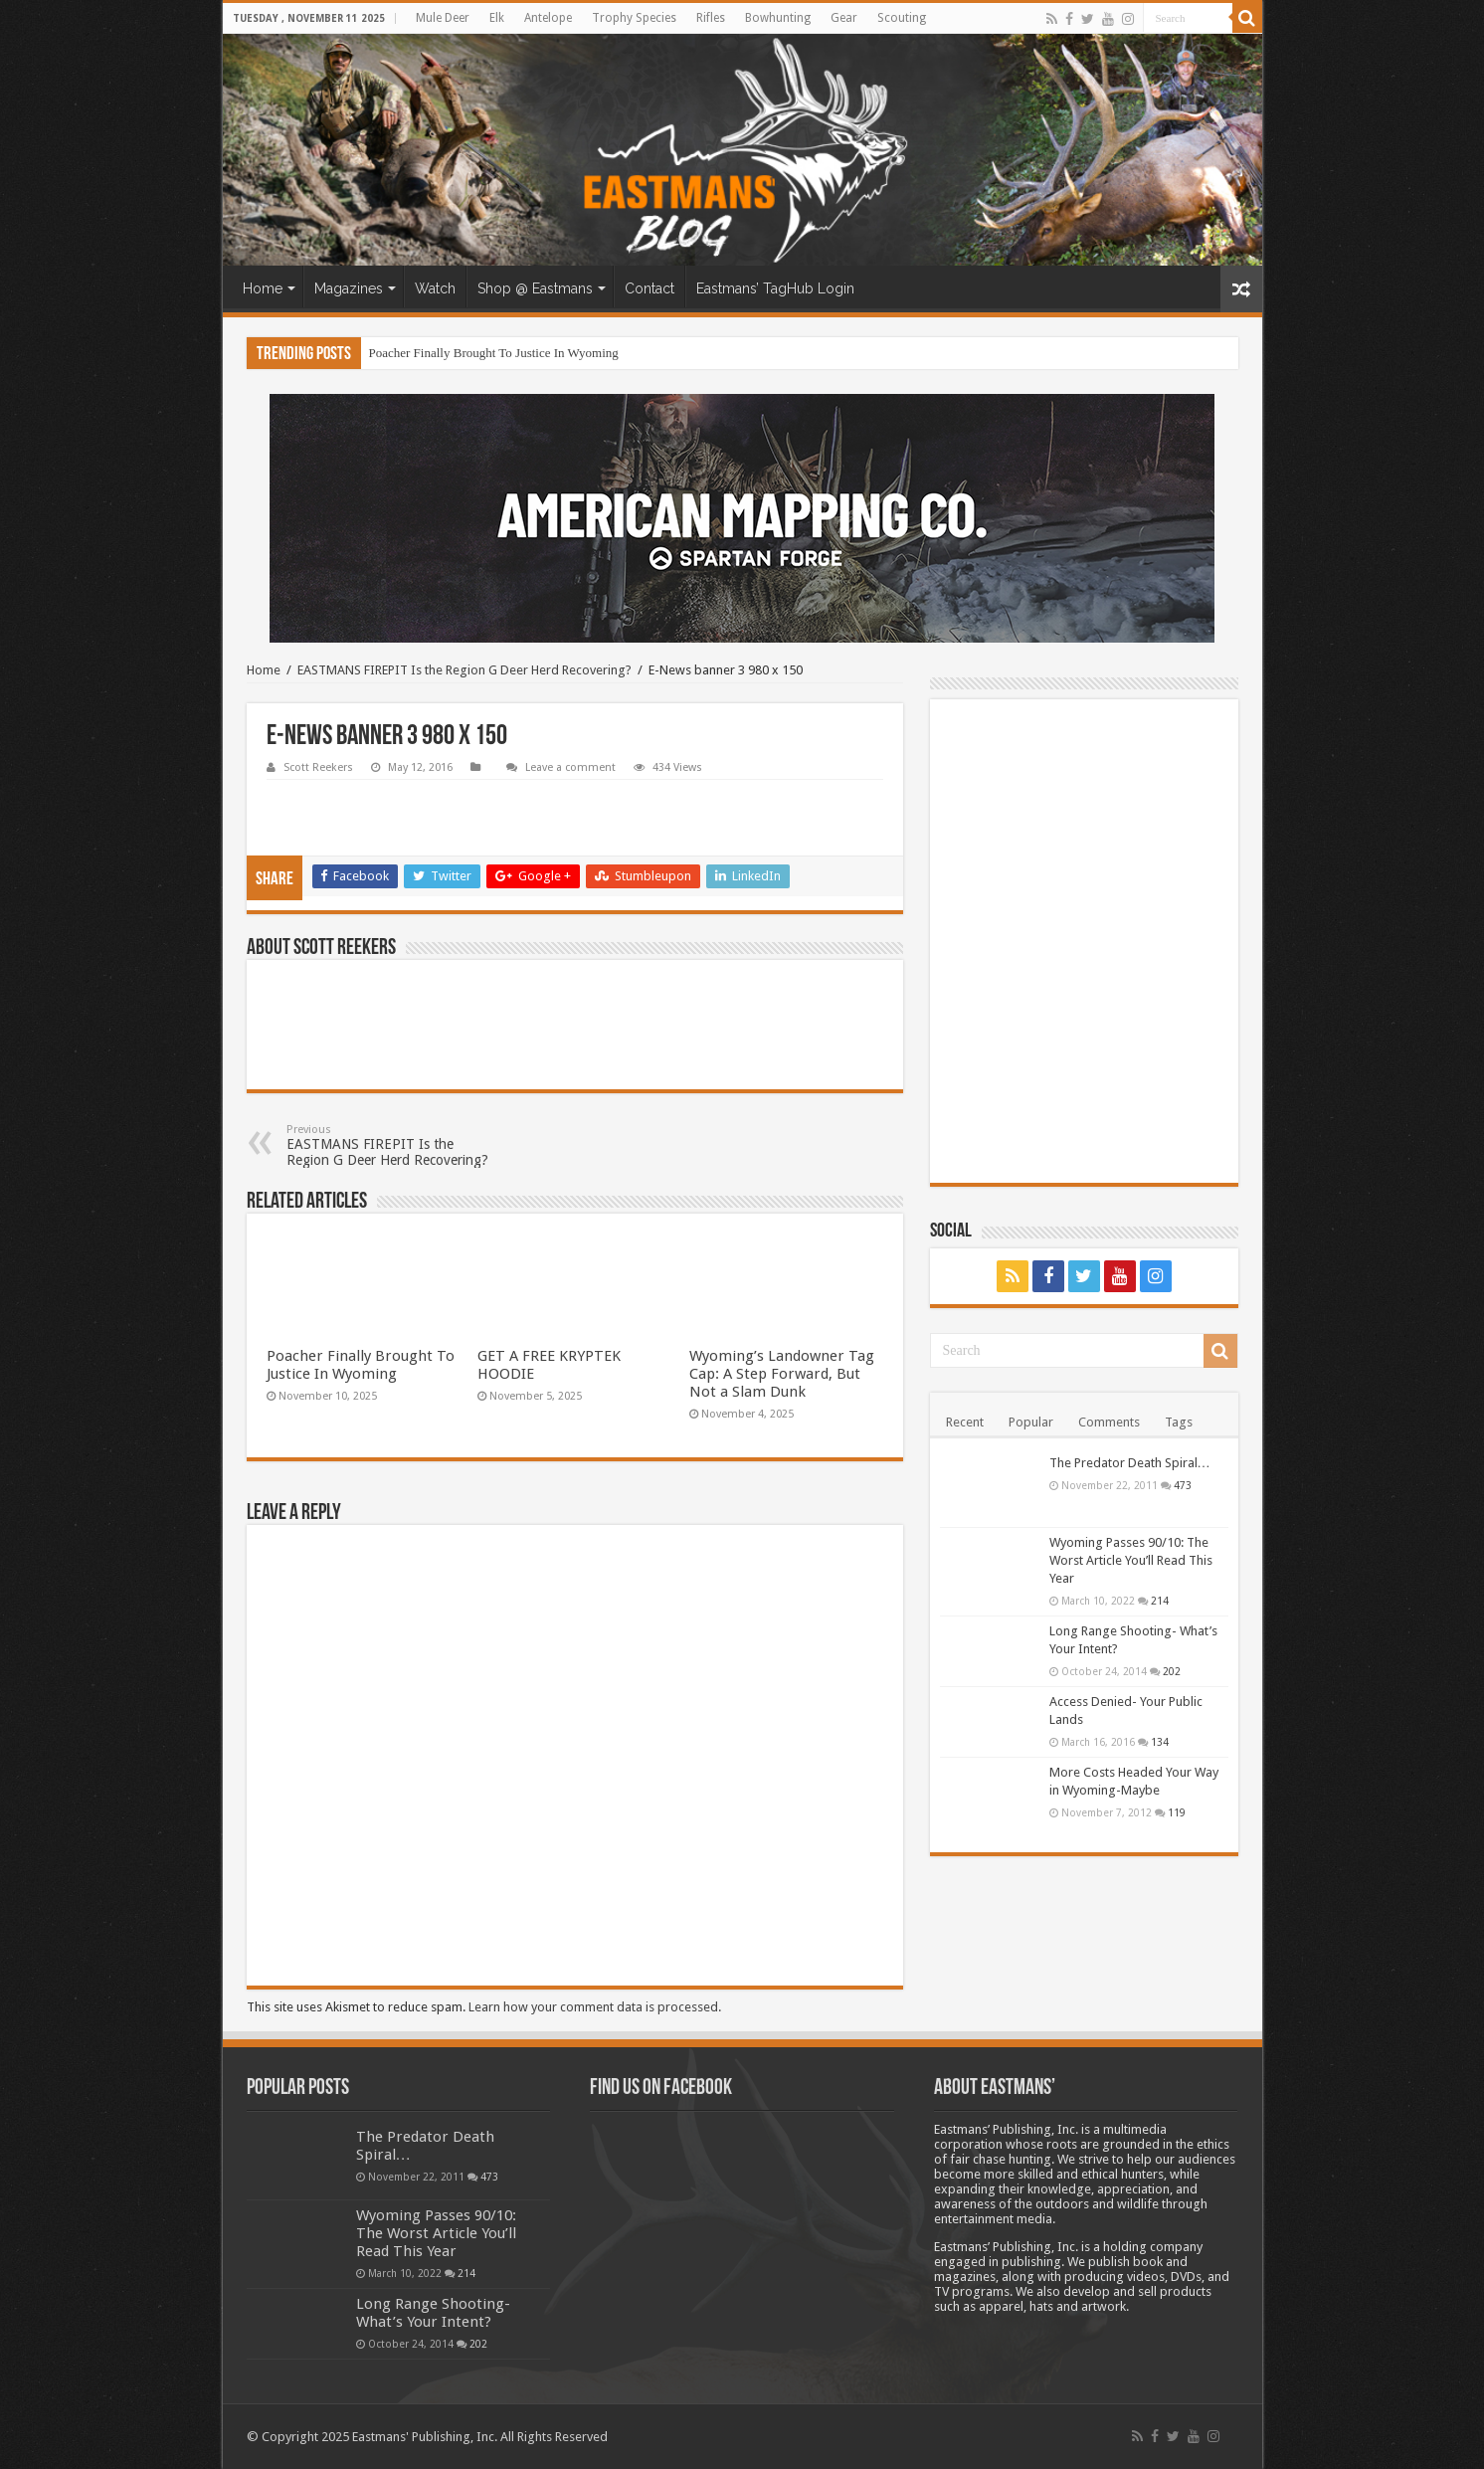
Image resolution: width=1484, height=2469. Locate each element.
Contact (649, 288)
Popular (1031, 1422)
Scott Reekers (318, 767)
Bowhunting (778, 18)
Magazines (348, 288)
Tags (1179, 1422)
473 (1183, 1485)
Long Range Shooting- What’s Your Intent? (433, 2313)
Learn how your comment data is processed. (594, 2006)
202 (1172, 1671)
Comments (1109, 1422)
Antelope (548, 18)
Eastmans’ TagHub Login (775, 288)
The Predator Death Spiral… (1129, 1462)
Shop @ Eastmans (535, 288)
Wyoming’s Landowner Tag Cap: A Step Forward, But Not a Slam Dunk (781, 1374)
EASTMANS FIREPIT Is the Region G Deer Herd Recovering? (464, 670)
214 (1160, 1601)
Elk (496, 18)
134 (1160, 1742)
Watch (435, 288)
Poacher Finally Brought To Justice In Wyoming (494, 352)
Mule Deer (442, 18)
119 (1177, 1812)
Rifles (710, 18)
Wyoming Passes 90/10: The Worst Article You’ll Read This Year (1130, 1560)
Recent (965, 1422)
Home (262, 288)
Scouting (901, 18)
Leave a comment (570, 767)
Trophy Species (634, 18)
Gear (844, 18)
